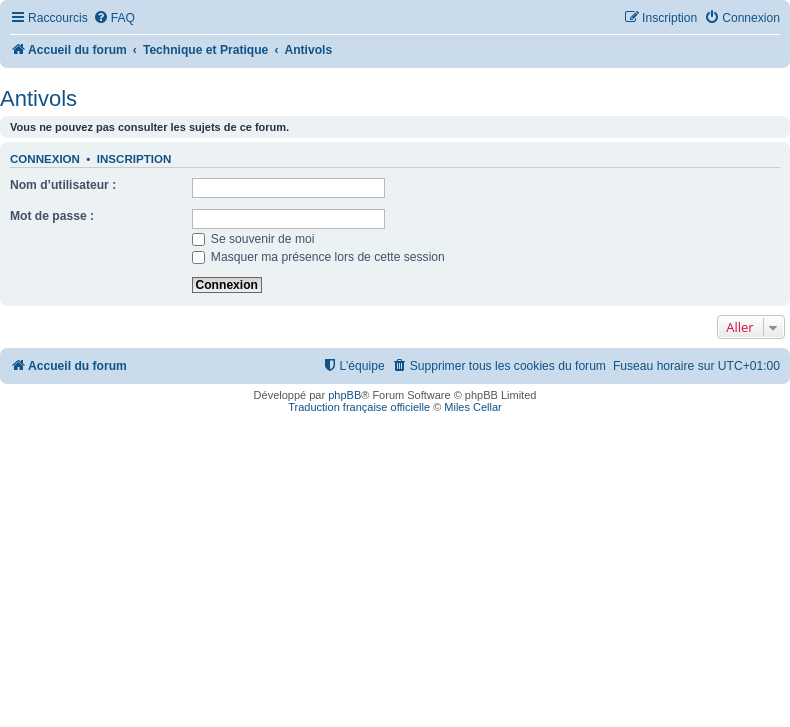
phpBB (344, 395)
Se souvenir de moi (253, 239)
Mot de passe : (52, 216)
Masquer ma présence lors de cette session (318, 257)
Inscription (134, 159)
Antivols (38, 98)
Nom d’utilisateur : (63, 185)
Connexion (45, 159)
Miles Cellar (472, 407)
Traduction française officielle (359, 407)
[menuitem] (114, 18)
